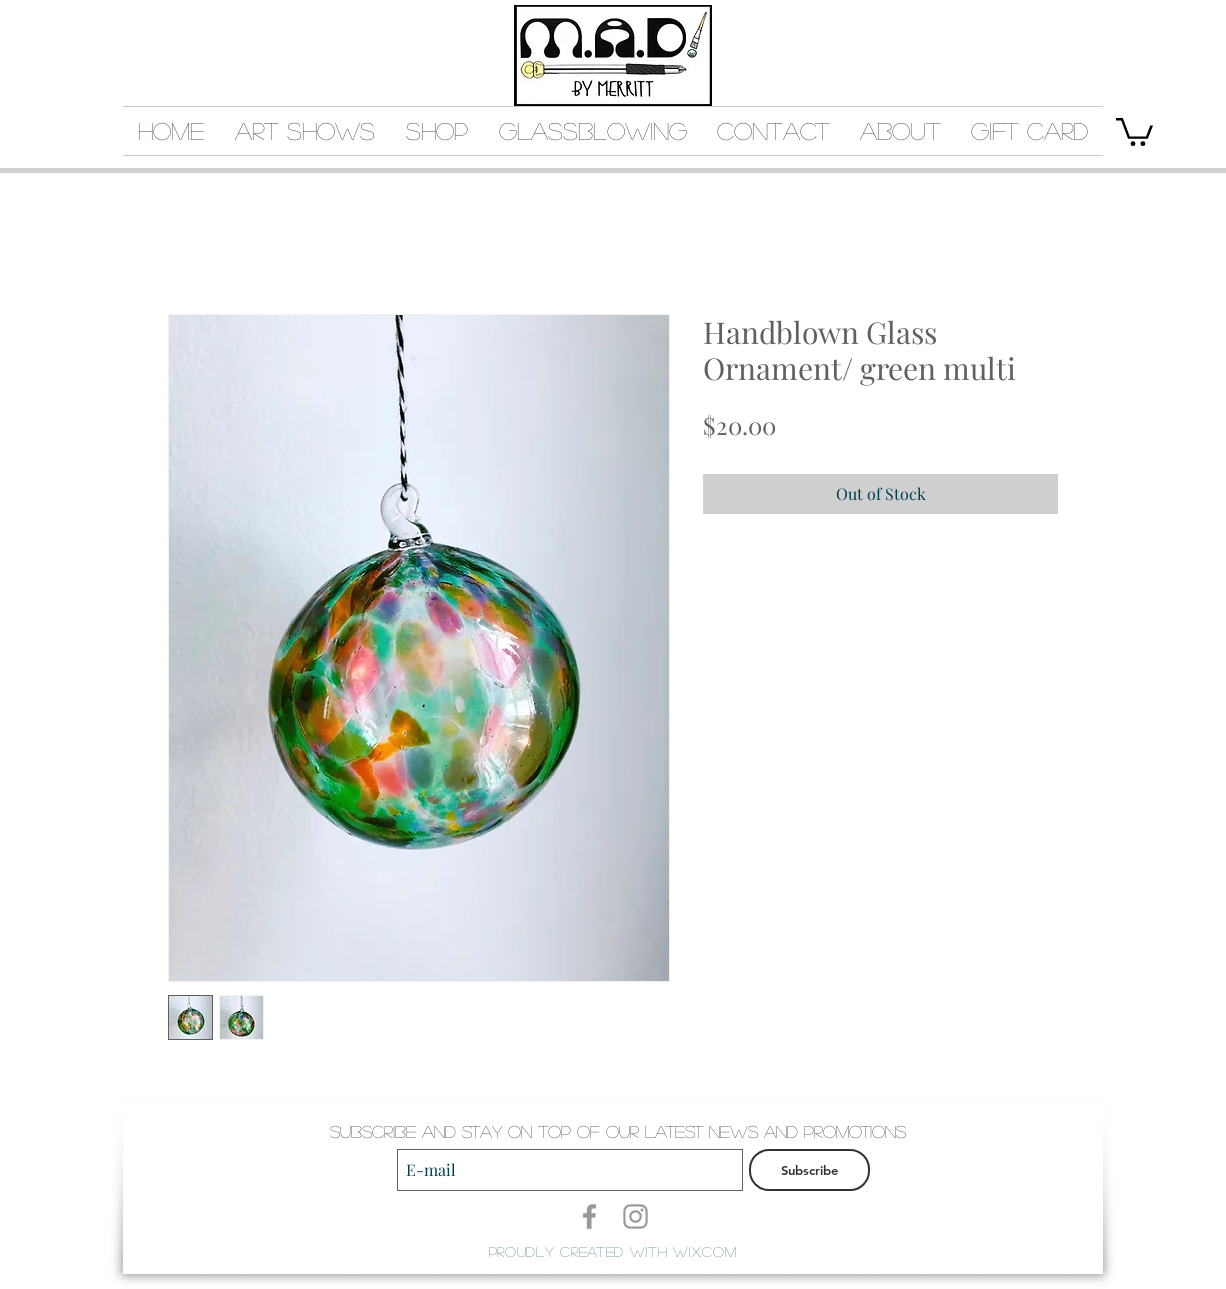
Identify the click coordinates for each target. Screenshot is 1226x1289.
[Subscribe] (809, 1170)
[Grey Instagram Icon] (635, 1216)
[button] (1134, 130)
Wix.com (704, 1251)
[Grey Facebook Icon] (589, 1216)
